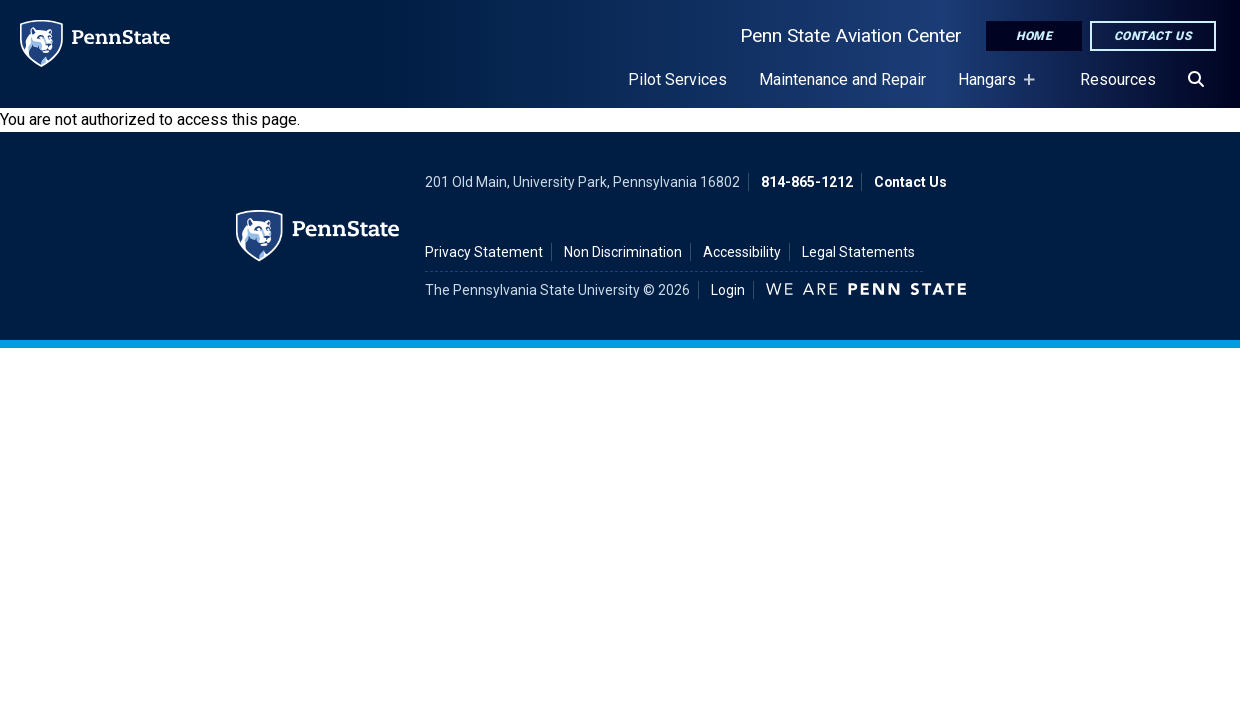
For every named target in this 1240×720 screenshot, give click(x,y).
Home (1034, 36)
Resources (1118, 79)
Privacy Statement (484, 252)
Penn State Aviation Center (851, 35)
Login (728, 290)
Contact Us (1153, 36)
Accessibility (742, 252)
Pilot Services (677, 79)
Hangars (991, 89)
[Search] (1196, 80)
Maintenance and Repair (842, 79)
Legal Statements (858, 252)
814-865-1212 (807, 182)
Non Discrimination (623, 252)
